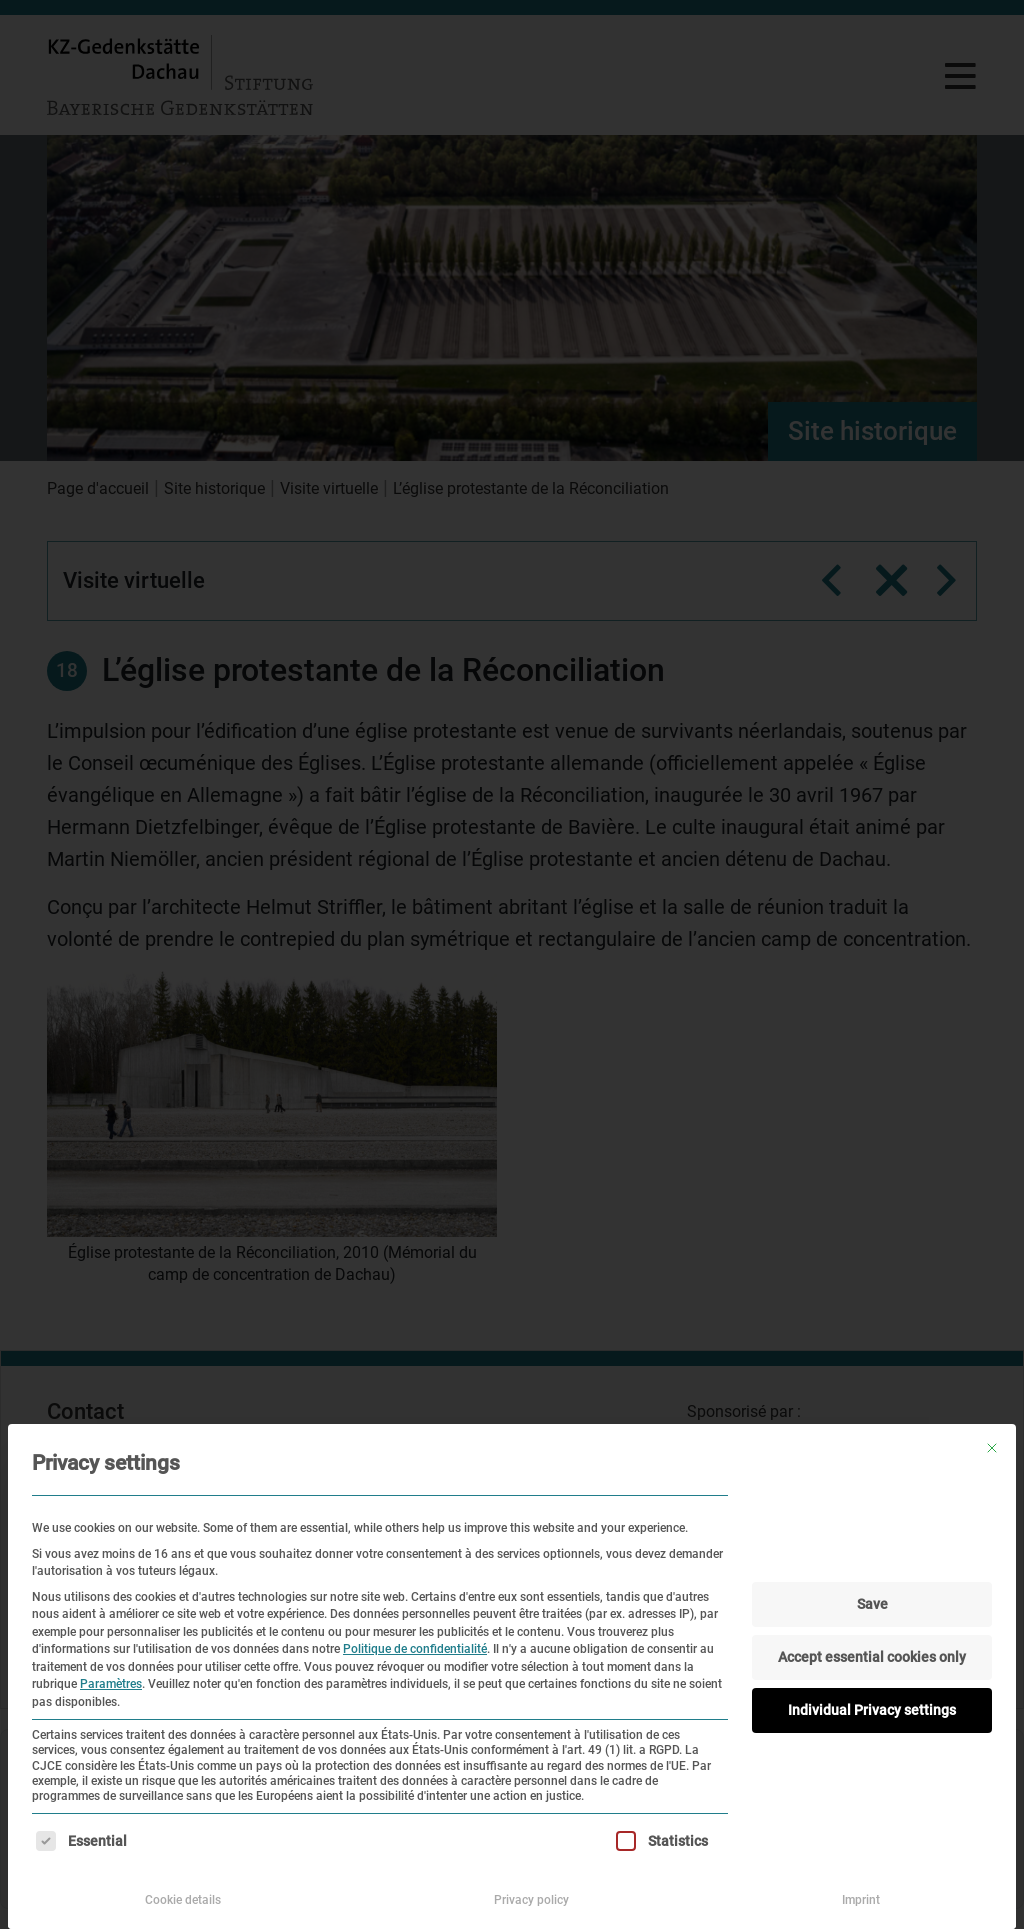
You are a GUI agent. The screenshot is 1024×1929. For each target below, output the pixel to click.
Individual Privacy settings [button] (872, 1710)
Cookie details (183, 1900)
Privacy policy (531, 1900)
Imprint (861, 1900)
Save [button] (872, 1604)
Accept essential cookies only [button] (872, 1657)
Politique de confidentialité (415, 1649)
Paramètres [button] (111, 1684)
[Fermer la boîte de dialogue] (992, 1448)
